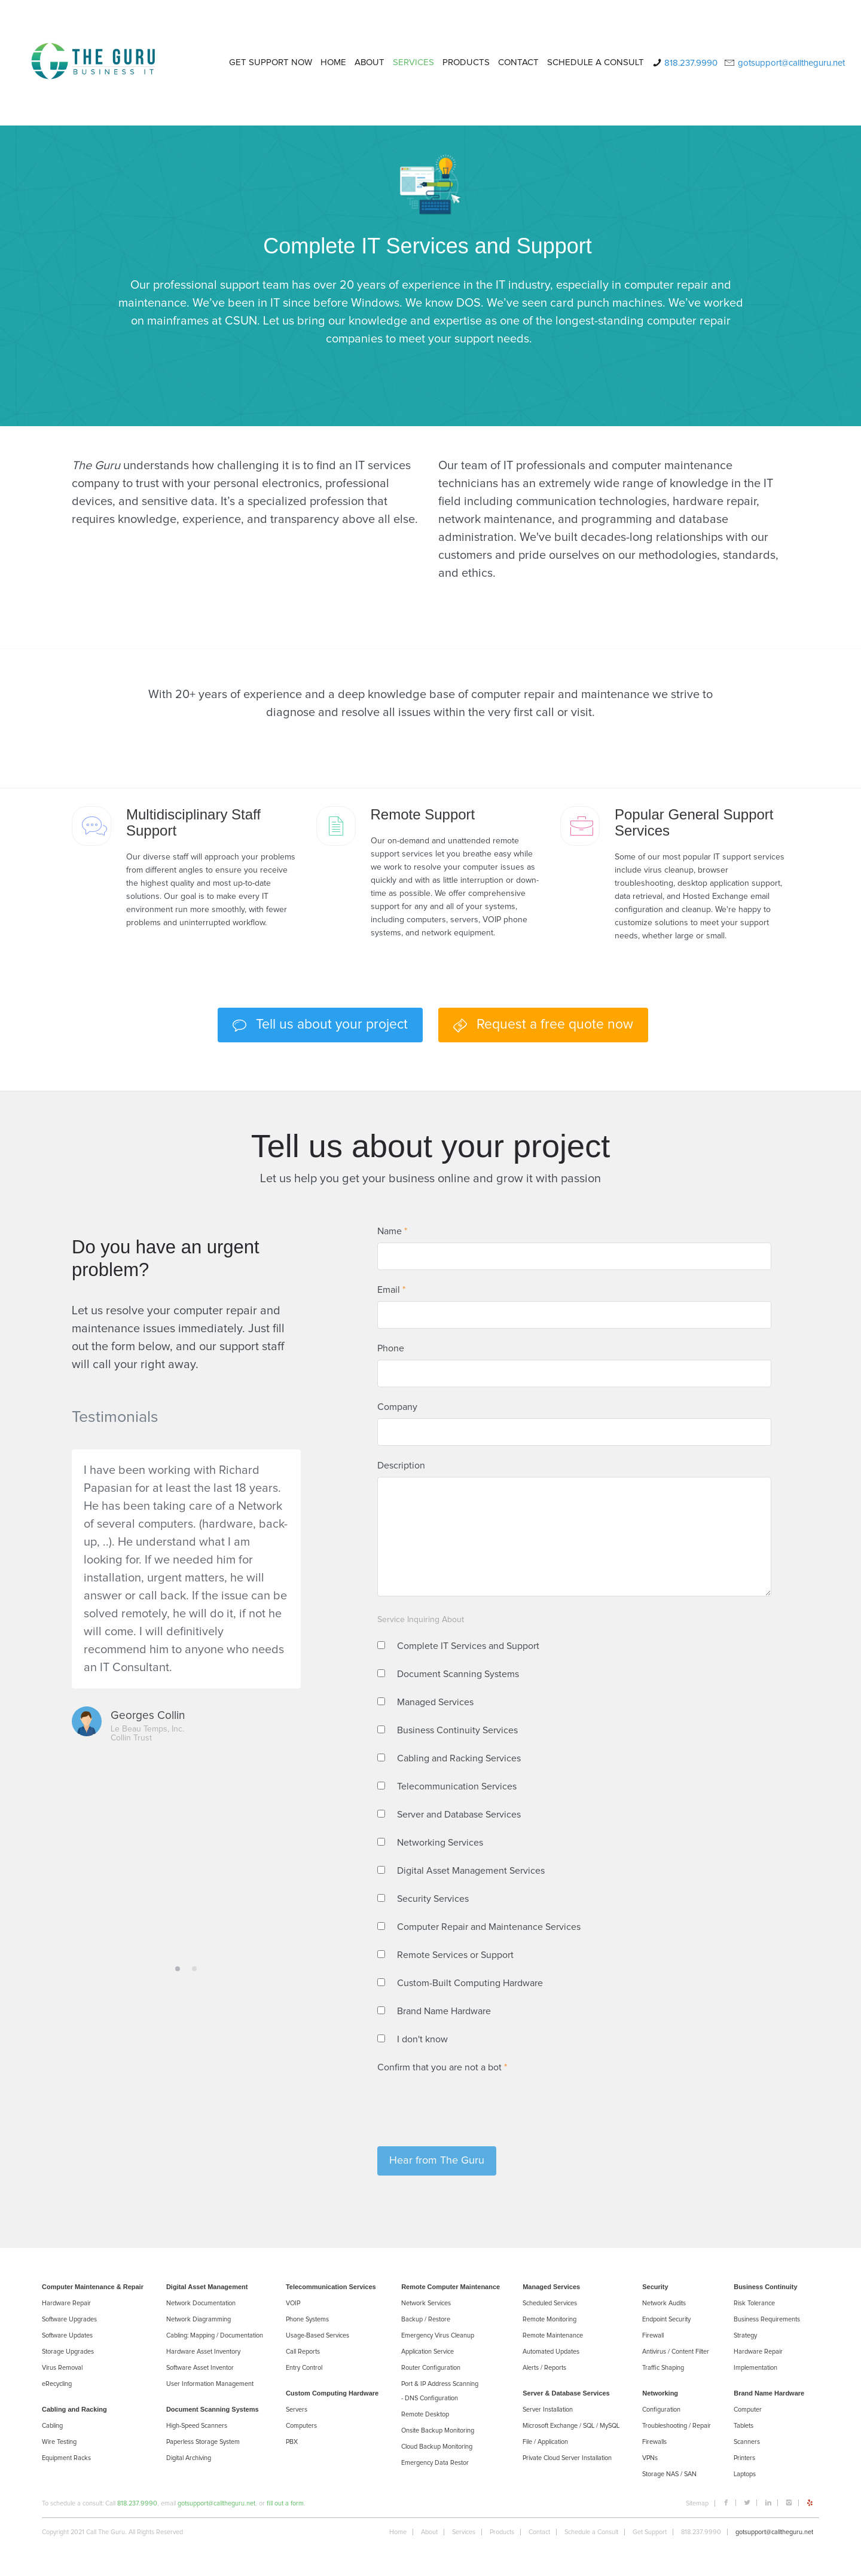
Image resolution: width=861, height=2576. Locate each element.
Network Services (426, 2303)
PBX (292, 2442)
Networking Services (440, 1842)
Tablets (743, 2425)
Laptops (745, 2474)
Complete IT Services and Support (468, 1646)
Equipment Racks (66, 2458)
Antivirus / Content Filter (675, 2351)
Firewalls (654, 2442)
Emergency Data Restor (435, 2462)
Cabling (52, 2425)
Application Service (427, 2351)
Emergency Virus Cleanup (437, 2335)
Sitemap (697, 2503)
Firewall (653, 2335)
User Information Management (210, 2384)
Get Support (650, 2532)
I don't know (422, 2039)
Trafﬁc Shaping (663, 2367)
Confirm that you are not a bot (442, 2067)
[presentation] (468, 2102)
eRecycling (57, 2384)
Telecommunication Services (457, 1786)
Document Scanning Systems (458, 1674)
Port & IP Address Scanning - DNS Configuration (439, 2391)
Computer (748, 2409)
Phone (390, 1348)
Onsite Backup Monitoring (437, 2430)
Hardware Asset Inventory (203, 2351)
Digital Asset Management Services (471, 1871)
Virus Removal (62, 2367)
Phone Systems (307, 2319)
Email (391, 1290)
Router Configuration (430, 2367)
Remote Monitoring (549, 2319)
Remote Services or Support (455, 1955)
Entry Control (304, 2367)
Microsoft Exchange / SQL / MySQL (571, 2425)
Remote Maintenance (553, 2335)
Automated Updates (551, 2351)
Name (392, 1231)
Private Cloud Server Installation (567, 2458)
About (429, 2532)
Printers (744, 2458)
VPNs (650, 2458)
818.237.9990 (137, 2503)
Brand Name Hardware (444, 2011)
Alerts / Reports (544, 2367)
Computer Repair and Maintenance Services (489, 1927)
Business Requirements (767, 2319)
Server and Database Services (459, 1814)
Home (398, 2532)
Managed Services (435, 1702)
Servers (296, 2409)
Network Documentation (201, 2303)
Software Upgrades (69, 2319)
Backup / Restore (425, 2319)
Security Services (433, 1899)
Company (397, 1407)
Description (401, 1465)
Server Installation (548, 2409)
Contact (539, 2532)
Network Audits (664, 2303)
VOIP (293, 2303)
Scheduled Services (550, 2303)
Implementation (755, 2367)
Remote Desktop (425, 2414)
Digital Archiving (188, 2458)
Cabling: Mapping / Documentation (214, 2335)
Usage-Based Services (317, 2335)
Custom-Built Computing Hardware (470, 1983)
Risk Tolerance (754, 2303)
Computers (301, 2425)
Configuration (661, 2409)
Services (463, 2532)
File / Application (545, 2442)
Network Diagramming (198, 2319)
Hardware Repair (66, 2303)
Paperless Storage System (203, 2442)
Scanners (747, 2442)
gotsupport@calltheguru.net (216, 2503)
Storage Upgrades (68, 2351)
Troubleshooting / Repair (676, 2425)
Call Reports (303, 2351)
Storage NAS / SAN (669, 2474)
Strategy (745, 2335)
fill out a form (285, 2503)
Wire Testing (59, 2442)
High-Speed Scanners (196, 2425)
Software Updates (67, 2335)
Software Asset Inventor (200, 2367)
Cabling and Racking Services (459, 1758)
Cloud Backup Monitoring (436, 2446)
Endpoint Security (666, 2319)
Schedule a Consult (591, 2532)
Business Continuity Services (457, 1730)
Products (502, 2532)
